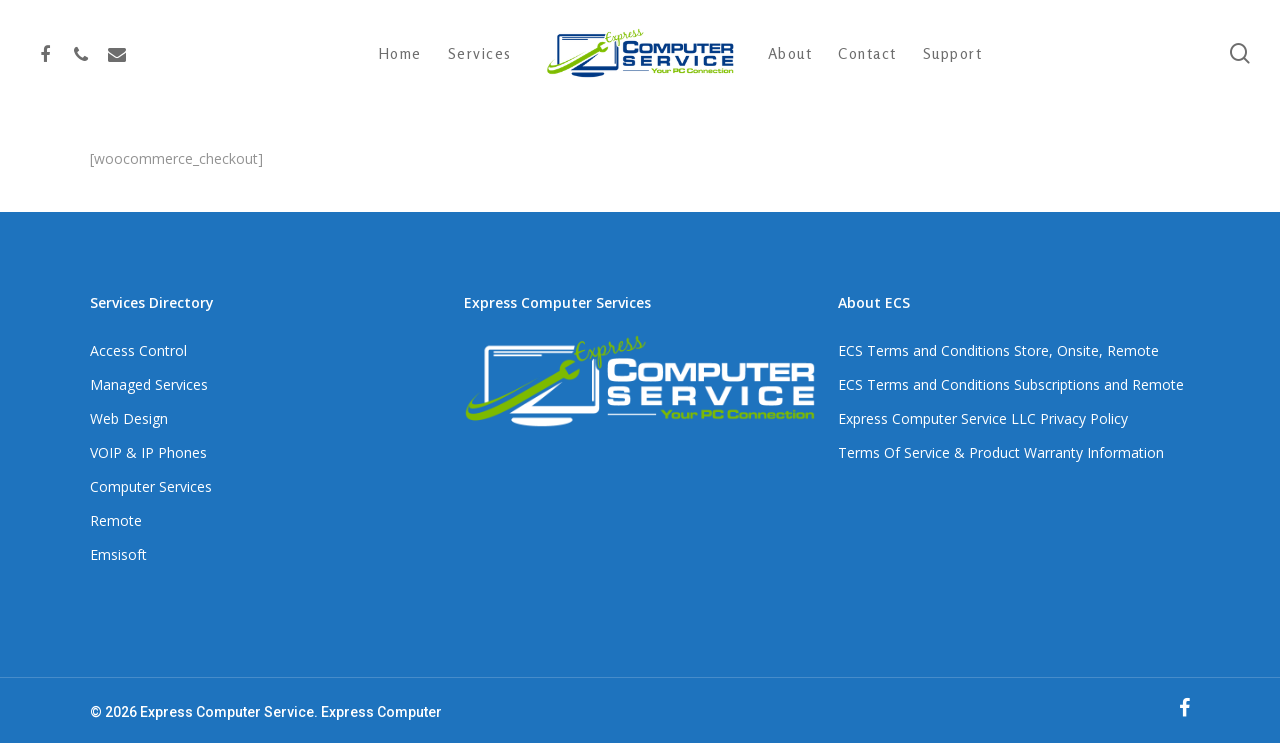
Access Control (138, 350)
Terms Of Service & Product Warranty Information (1001, 452)
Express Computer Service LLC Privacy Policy (983, 418)
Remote (116, 520)
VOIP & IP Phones (148, 452)
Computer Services (151, 486)
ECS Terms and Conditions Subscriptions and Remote (1011, 384)
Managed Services (149, 384)
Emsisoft (118, 554)
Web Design (129, 418)
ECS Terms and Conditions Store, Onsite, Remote (998, 350)
